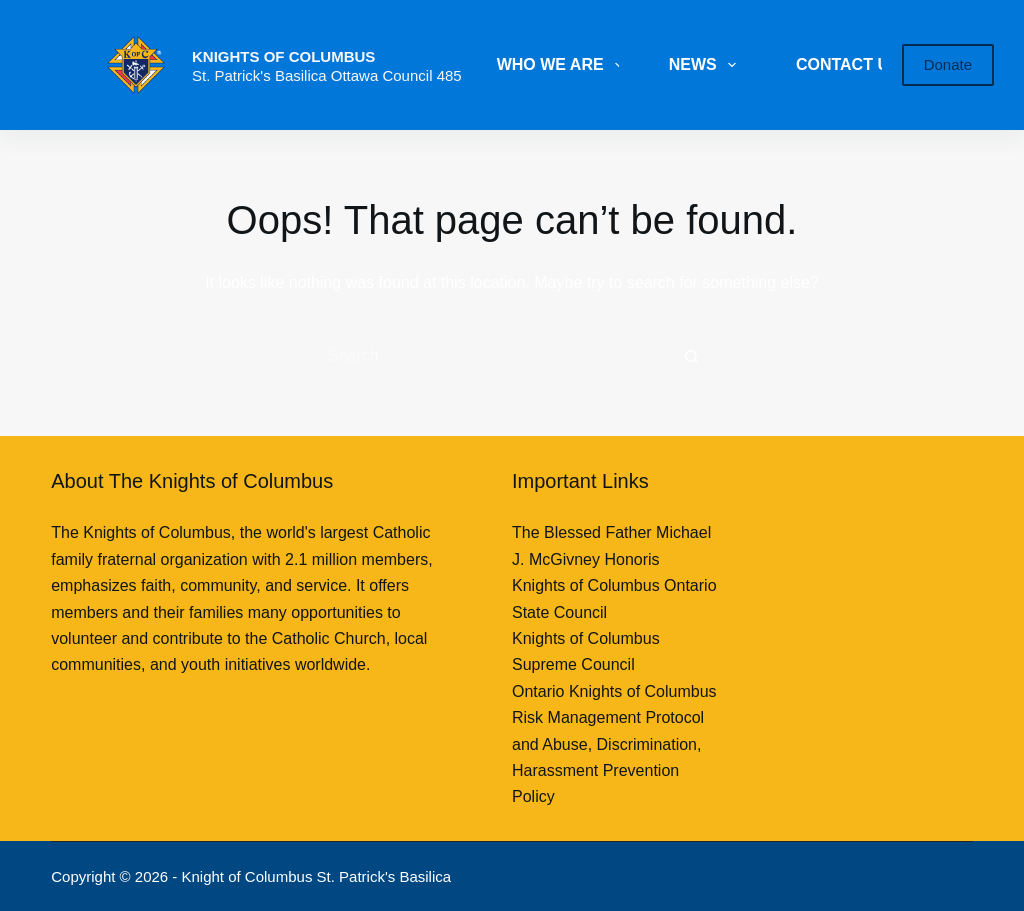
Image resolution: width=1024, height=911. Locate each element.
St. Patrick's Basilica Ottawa (287, 75)
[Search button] (692, 356)
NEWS (706, 65)
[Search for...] (492, 356)
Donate (948, 64)
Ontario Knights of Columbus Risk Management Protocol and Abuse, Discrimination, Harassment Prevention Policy (614, 744)
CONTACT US (848, 64)
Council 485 (421, 75)
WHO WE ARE (564, 65)
